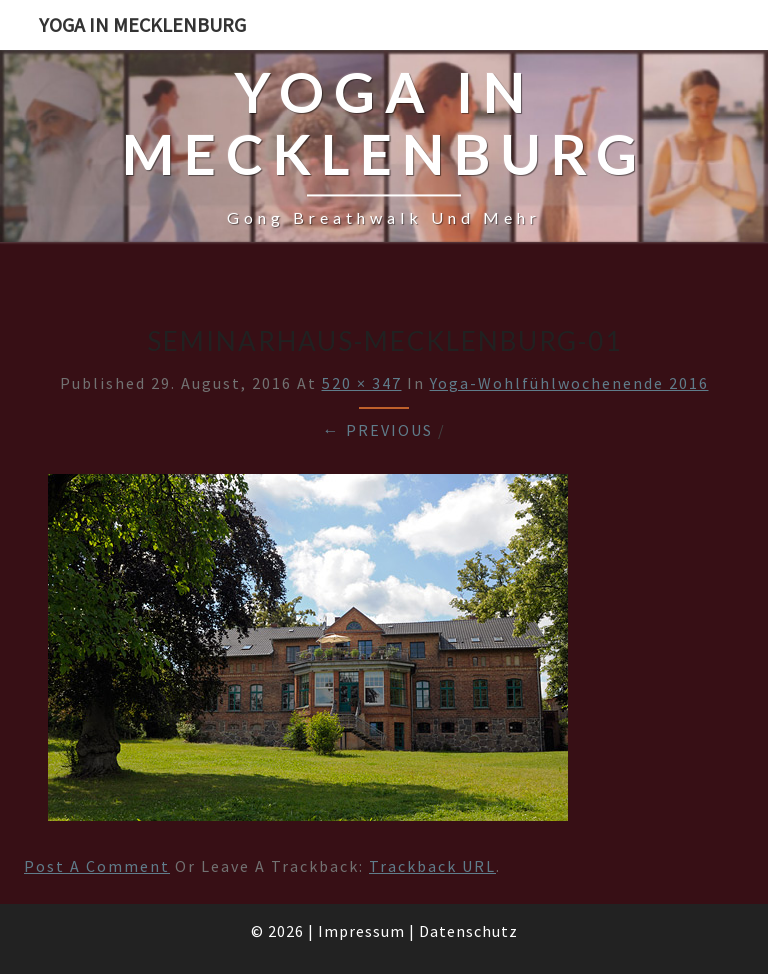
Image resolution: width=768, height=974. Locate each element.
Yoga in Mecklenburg (142, 24)
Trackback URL (432, 866)
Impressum (361, 931)
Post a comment (97, 866)
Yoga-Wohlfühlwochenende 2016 (569, 383)
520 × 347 (362, 383)
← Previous (378, 430)
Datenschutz (468, 931)
